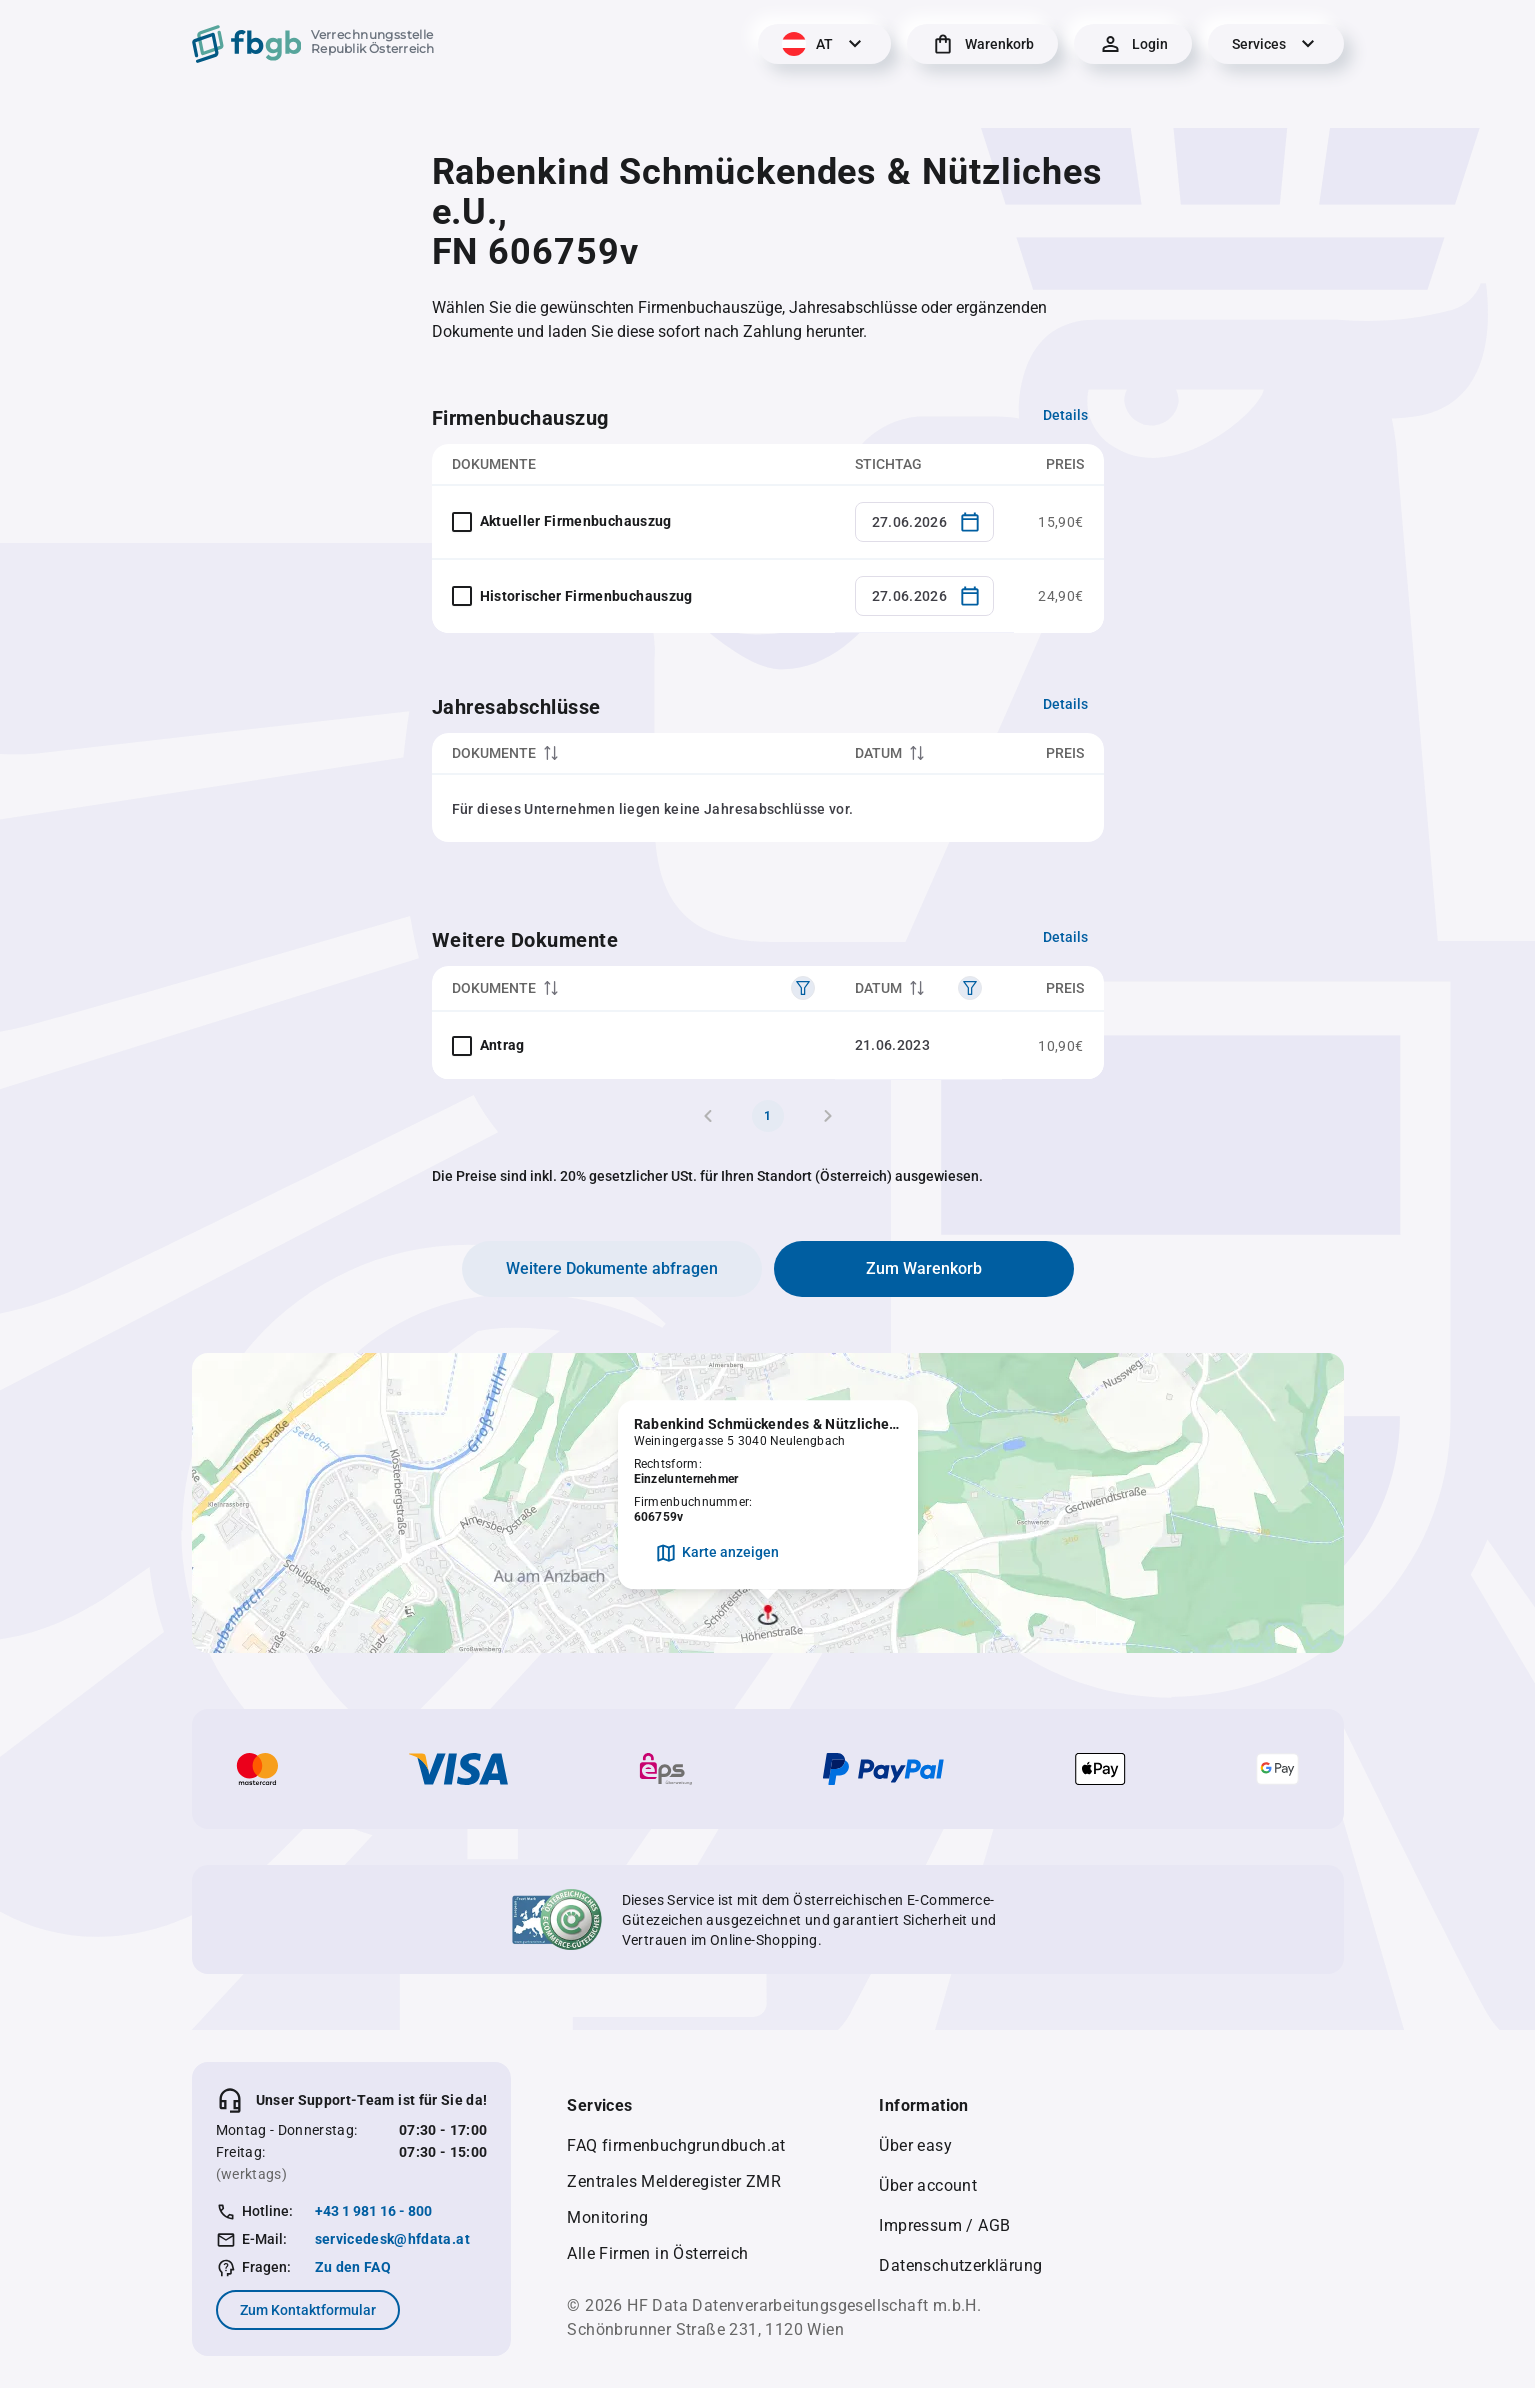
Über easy (915, 2145)
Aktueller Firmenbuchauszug (576, 521)
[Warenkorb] (982, 44)
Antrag (502, 1045)
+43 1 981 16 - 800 (373, 2211)
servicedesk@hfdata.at (392, 2239)
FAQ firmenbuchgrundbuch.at (676, 2145)
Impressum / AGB (944, 2225)
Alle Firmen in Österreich (657, 2253)
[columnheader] (633, 753)
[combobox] (924, 522)
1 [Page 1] (767, 1116)
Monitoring (607, 2217)
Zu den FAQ (353, 2267)
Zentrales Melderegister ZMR (674, 2181)
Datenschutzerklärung (960, 2265)
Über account (928, 2185)
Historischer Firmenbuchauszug (586, 596)
